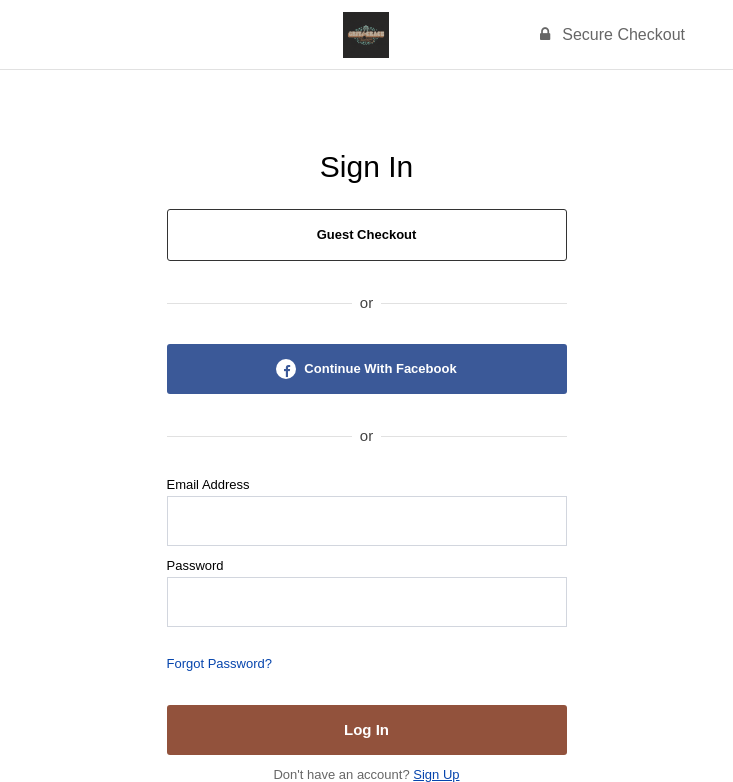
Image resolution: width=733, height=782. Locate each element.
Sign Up (436, 774)
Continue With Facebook (366, 369)
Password (195, 565)
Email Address (208, 484)
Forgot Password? (220, 663)
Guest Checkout (367, 234)
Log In (366, 729)
